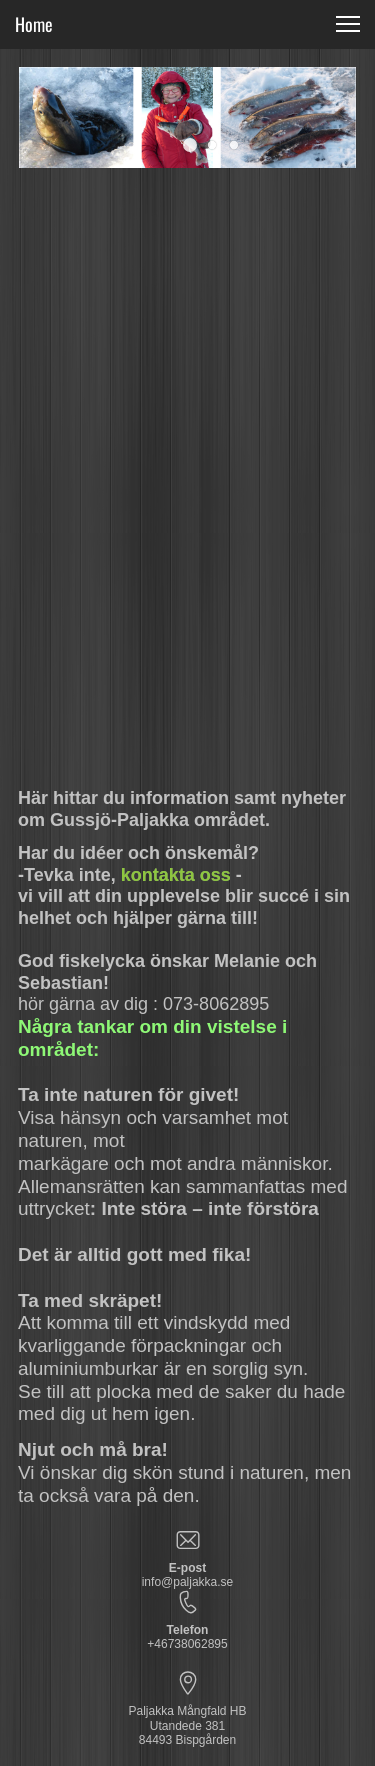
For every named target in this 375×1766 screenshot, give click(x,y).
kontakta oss (176, 875)
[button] (190, 145)
